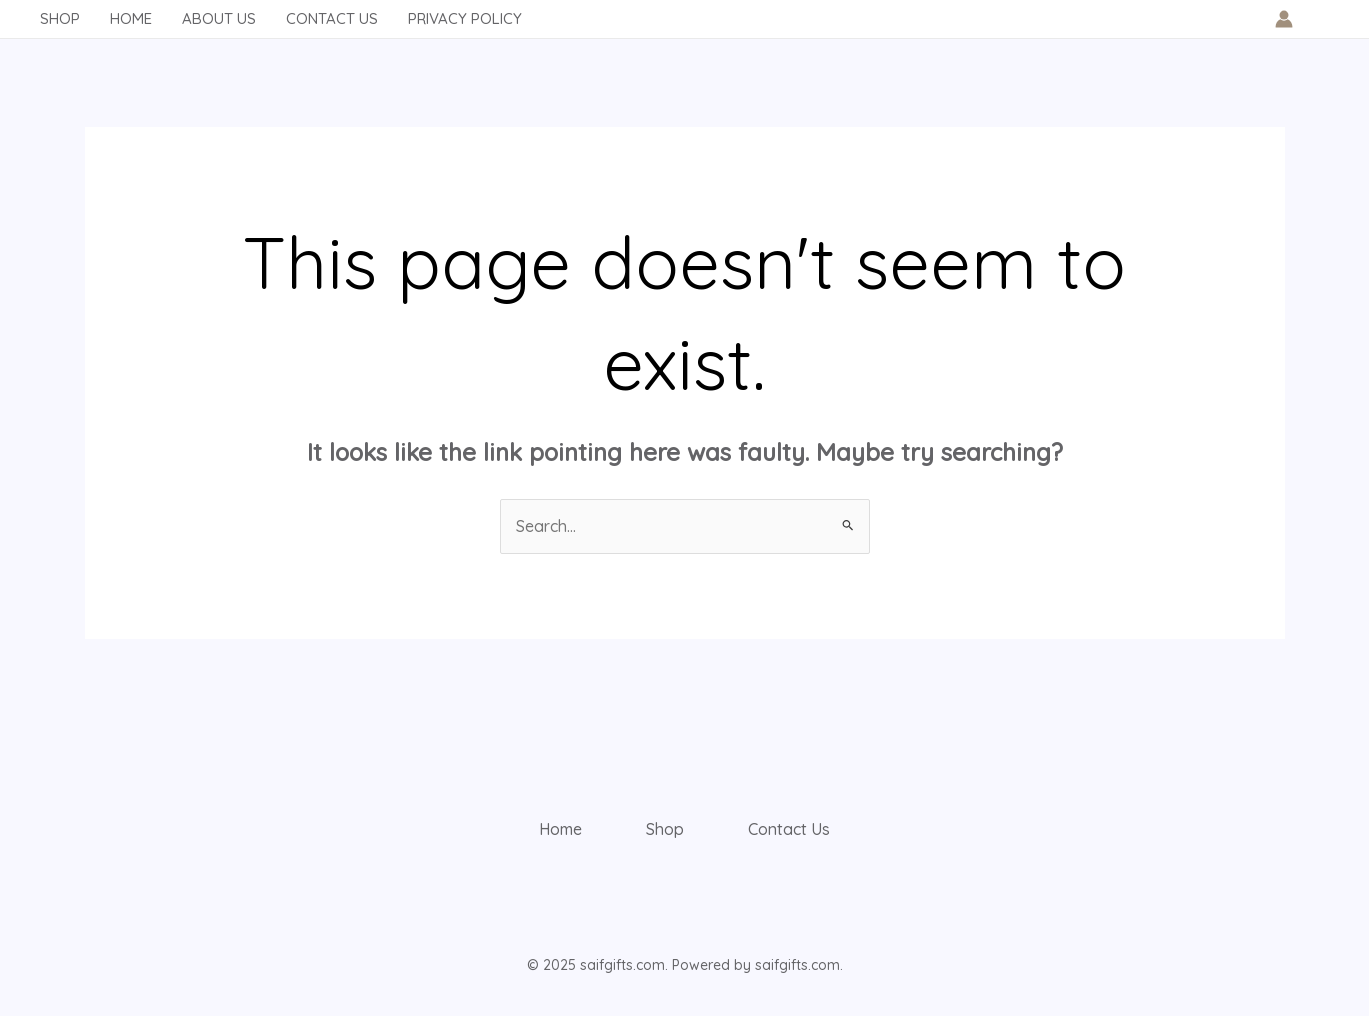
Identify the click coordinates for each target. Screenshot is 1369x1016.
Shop (60, 18)
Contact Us (332, 18)
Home (131, 18)
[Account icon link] (1284, 19)
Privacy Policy (465, 18)
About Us (219, 18)
